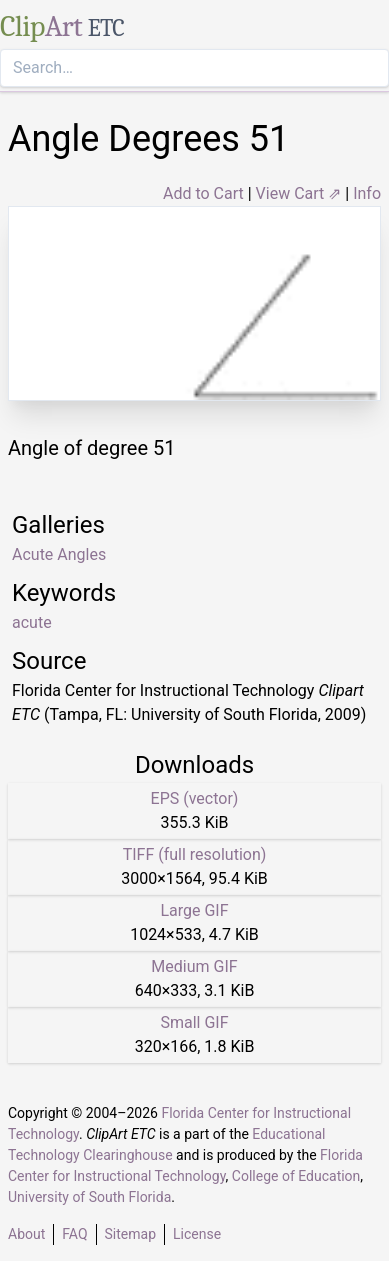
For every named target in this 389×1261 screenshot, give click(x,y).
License (197, 1234)
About (26, 1234)
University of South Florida (89, 1197)
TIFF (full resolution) (195, 854)
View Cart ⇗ (299, 193)
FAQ (74, 1234)
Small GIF (194, 1022)
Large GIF (194, 910)
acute (32, 622)
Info (367, 193)
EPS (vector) (195, 798)
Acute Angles (59, 554)
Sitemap (130, 1234)
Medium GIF (194, 966)
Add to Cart (203, 193)
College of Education (296, 1176)
